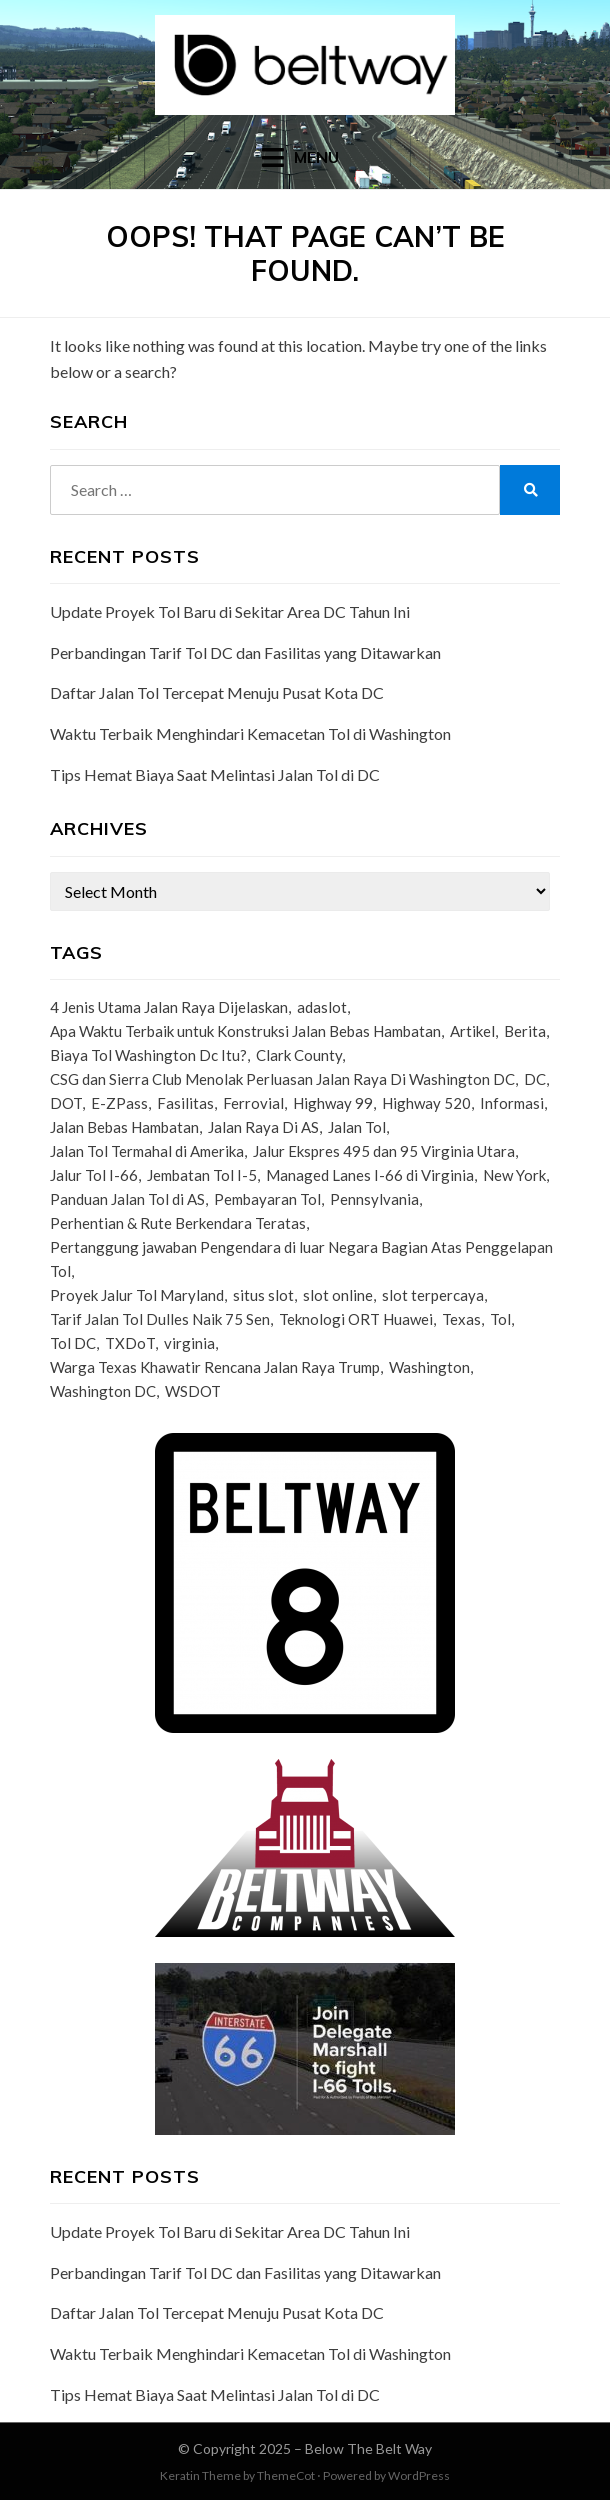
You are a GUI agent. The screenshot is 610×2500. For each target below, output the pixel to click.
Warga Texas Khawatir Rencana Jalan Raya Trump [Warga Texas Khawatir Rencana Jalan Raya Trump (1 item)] (215, 1367)
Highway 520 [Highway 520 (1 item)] (426, 1103)
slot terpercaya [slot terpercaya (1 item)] (433, 1295)
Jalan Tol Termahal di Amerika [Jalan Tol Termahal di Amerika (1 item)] (147, 1151)
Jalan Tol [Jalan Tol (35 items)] (357, 1127)
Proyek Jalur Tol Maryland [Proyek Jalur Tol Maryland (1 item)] (137, 1295)
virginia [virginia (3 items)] (189, 1343)
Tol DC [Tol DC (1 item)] (73, 1343)
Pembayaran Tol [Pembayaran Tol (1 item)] (267, 1199)
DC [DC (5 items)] (535, 1079)
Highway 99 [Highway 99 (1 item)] (333, 1103)
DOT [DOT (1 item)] (66, 1103)
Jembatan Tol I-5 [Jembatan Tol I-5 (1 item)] (202, 1175)
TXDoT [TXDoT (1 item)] (130, 1343)
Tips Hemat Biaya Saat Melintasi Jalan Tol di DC (215, 774)
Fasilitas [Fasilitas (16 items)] (185, 1103)
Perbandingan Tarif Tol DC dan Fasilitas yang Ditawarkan (245, 652)
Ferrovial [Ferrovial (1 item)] (253, 1103)
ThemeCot (286, 2475)
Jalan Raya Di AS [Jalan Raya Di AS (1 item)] (263, 1127)
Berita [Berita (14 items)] (525, 1031)
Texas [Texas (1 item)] (461, 1319)
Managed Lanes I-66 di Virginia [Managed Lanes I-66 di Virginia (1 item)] (370, 1175)
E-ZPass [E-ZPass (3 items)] (119, 1103)
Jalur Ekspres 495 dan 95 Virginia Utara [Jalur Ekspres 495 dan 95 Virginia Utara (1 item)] (384, 1151)
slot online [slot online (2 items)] (338, 1295)
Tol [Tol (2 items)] (500, 1319)
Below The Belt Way (368, 2448)
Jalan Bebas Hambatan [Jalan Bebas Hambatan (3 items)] (124, 1127)
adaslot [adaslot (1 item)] (322, 1007)
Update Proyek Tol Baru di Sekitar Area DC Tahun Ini (230, 611)
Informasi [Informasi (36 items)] (512, 1103)
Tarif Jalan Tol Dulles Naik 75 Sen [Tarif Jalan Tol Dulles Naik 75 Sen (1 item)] (160, 1319)
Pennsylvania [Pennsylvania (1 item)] (374, 1199)
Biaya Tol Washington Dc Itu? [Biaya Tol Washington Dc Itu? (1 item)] (148, 1055)
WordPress (419, 2475)
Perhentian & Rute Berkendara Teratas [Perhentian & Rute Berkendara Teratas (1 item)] (178, 1223)
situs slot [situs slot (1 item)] (263, 1295)
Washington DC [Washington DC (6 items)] (103, 1391)
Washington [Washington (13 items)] (429, 1367)
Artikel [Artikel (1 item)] (472, 1031)
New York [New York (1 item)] (514, 1175)
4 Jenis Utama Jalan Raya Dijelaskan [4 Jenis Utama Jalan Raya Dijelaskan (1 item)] (169, 1007)
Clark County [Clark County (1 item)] (299, 1055)
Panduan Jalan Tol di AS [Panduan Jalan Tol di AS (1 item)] (127, 1199)
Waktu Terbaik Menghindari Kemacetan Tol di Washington (250, 733)
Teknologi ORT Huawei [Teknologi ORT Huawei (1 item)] (356, 1319)
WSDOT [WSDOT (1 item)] (193, 1391)
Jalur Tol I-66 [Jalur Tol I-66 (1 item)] (94, 1175)
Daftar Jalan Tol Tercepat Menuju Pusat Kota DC (217, 692)
